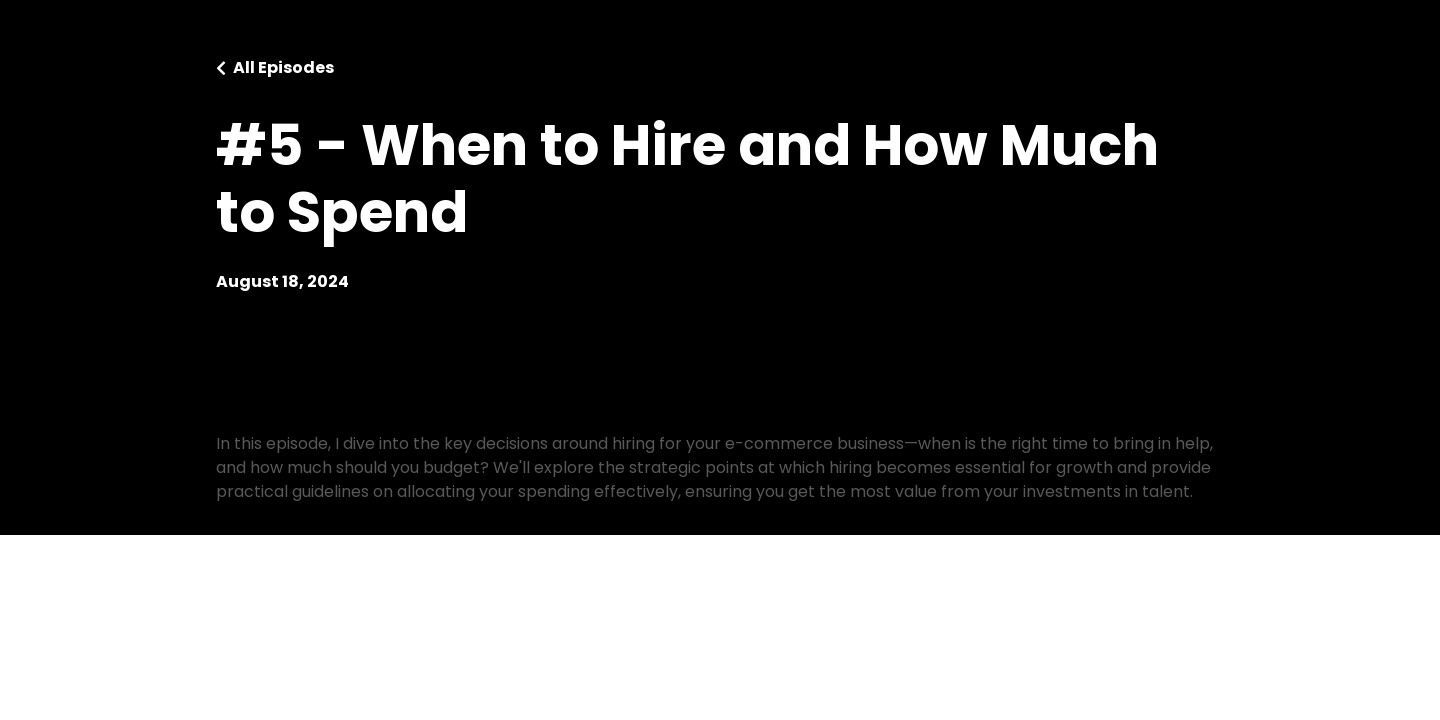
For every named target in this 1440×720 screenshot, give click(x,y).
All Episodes (283, 67)
